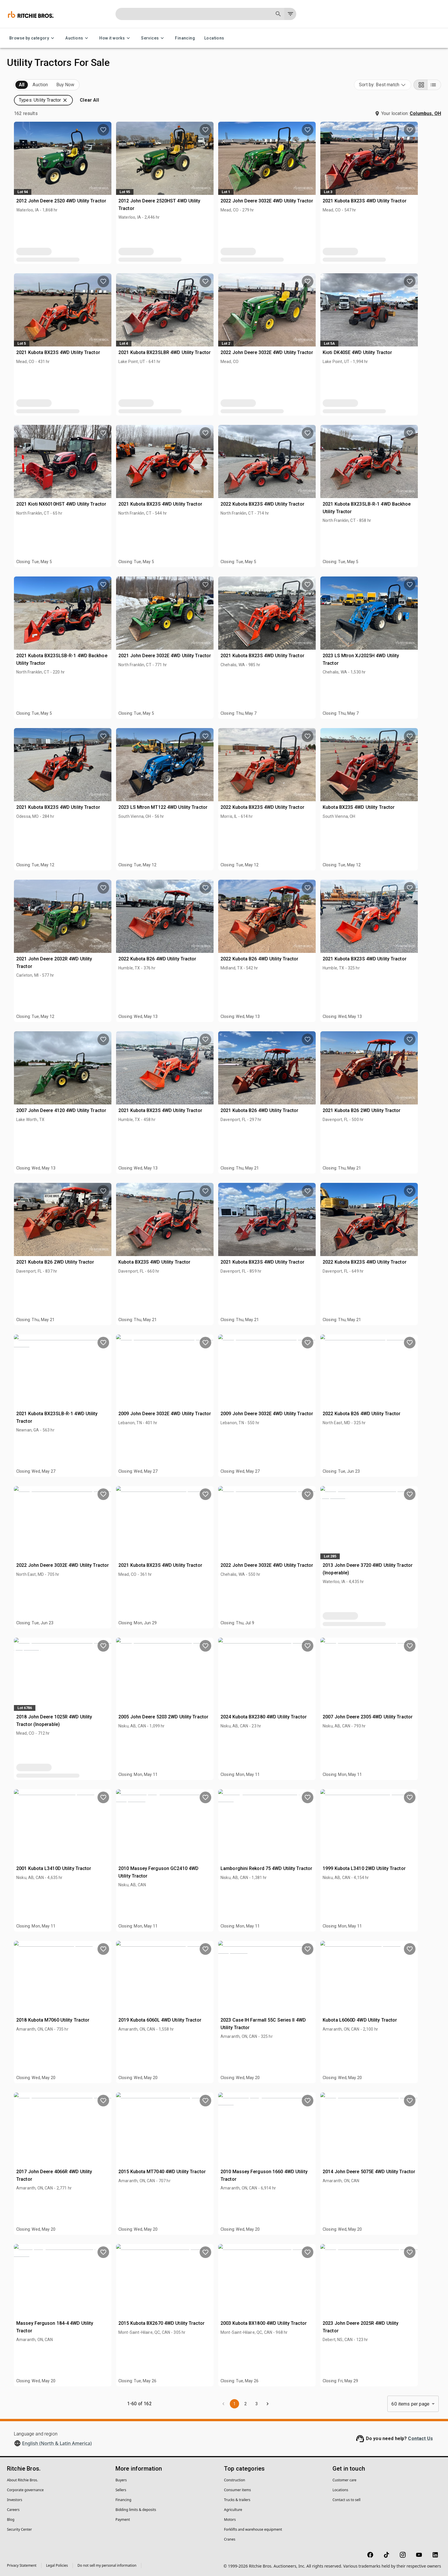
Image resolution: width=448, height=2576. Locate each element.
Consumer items (237, 2489)
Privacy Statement (22, 2565)
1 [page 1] (281, 2403)
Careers (13, 2509)
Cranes (229, 2539)
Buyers (121, 2480)
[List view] (434, 85)
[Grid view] (420, 85)
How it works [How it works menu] (115, 38)
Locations (214, 38)
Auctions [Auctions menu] (77, 38)
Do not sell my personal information (106, 2565)
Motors (230, 2519)
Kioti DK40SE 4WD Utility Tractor (400, 337)
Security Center (19, 2529)
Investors (14, 2499)
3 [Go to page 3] (303, 2403)
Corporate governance (25, 2489)
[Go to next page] (314, 2403)
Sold (78, 85)
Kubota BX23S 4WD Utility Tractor (402, 792)
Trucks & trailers (237, 2499)
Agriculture (233, 2509)
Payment (122, 2519)
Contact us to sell (346, 2499)
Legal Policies (57, 2565)
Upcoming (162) (30, 85)
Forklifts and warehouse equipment (253, 2529)
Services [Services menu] (153, 38)
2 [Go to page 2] (292, 2403)
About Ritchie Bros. (22, 2480)
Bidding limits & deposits (135, 2509)
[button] (54, 109)
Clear (92, 402)
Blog (11, 2519)
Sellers (120, 2489)
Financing (185, 38)
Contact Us (420, 2438)
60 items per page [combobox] (410, 2404)
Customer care (344, 2480)
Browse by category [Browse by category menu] (32, 38)
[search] (93, 386)
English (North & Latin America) (57, 2443)
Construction (234, 2480)
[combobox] (382, 85)
